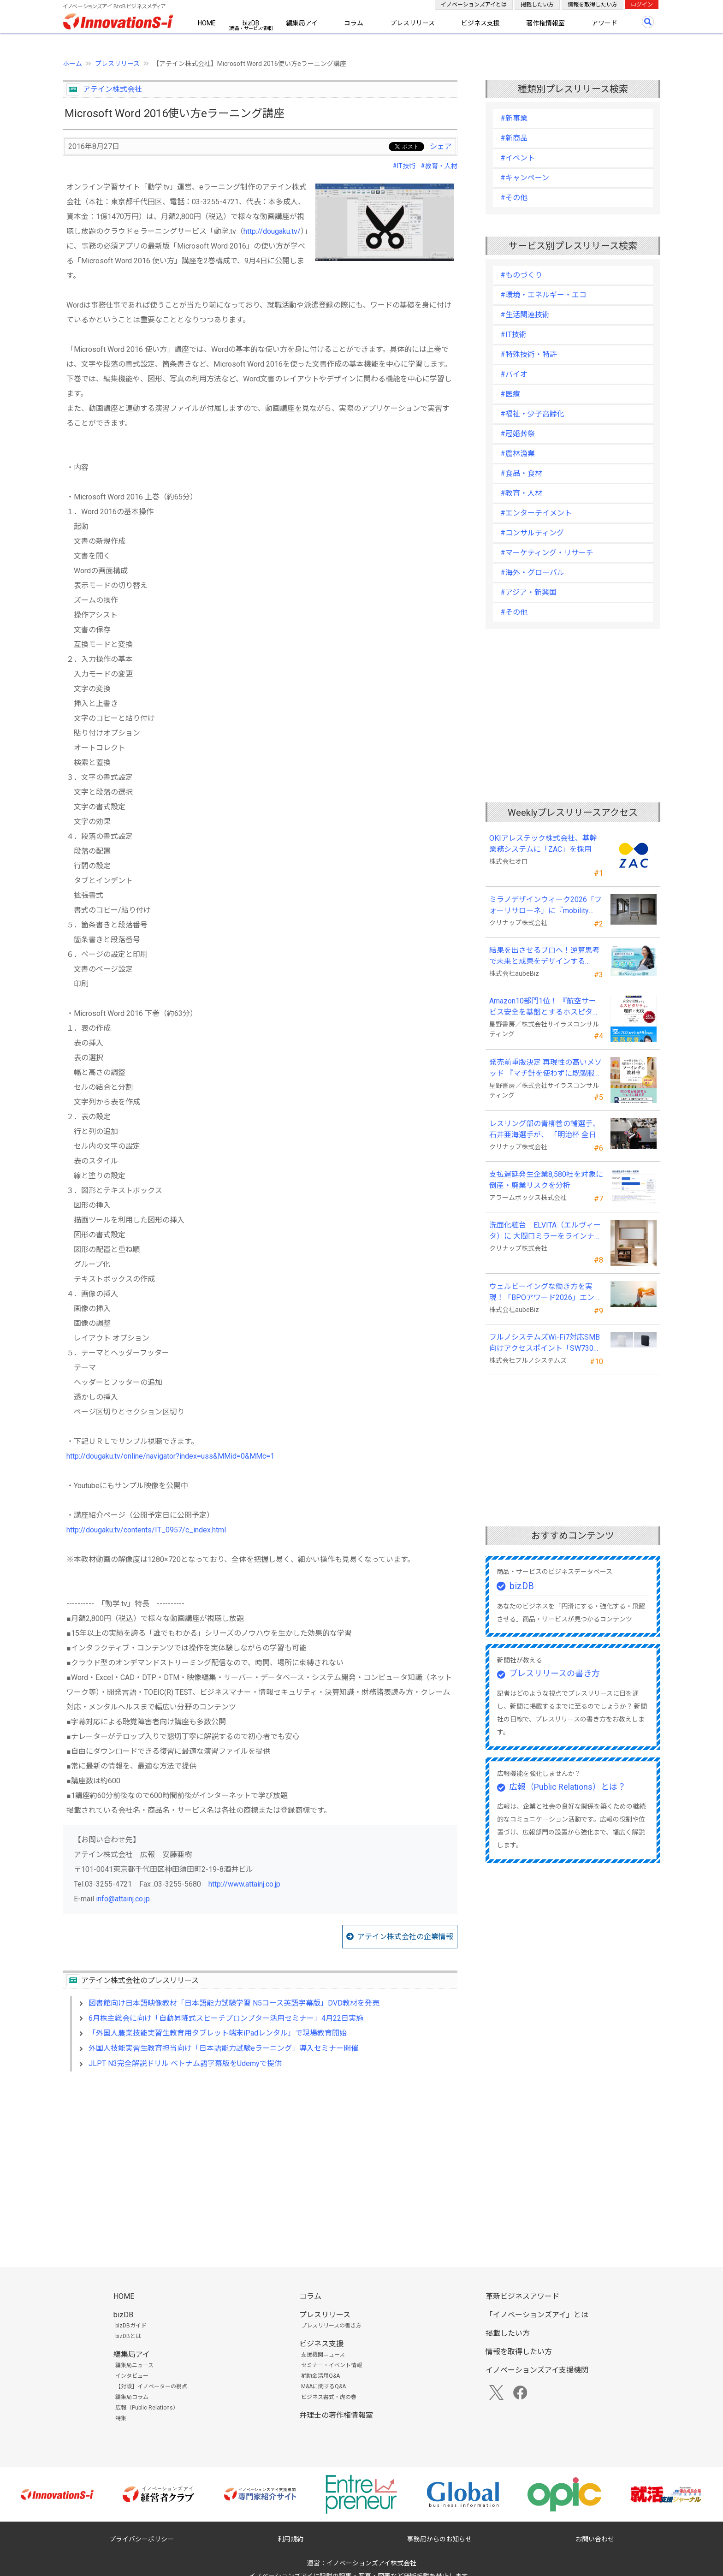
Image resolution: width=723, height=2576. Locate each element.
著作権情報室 (545, 23)
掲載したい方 (537, 4)
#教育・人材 (439, 166)
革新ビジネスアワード (522, 2296)
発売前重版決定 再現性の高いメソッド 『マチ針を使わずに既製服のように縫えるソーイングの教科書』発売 (545, 1068)
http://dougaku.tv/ (272, 231)
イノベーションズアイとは (474, 4)
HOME (207, 23)
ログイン (642, 4)
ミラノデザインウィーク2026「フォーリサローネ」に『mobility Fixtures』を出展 (545, 905)
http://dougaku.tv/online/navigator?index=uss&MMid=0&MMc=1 (170, 1456)
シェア (441, 146)
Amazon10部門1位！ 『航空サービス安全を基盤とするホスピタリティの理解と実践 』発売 (544, 1007)
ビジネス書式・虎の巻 (328, 2397)
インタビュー (131, 2376)
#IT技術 (403, 166)
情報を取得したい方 (592, 4)
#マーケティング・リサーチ (546, 552)
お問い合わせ (594, 2539)
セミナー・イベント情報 (331, 2365)
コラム (353, 23)
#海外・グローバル (532, 572)
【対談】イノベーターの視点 (151, 2386)
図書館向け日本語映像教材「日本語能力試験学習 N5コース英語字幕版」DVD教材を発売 (234, 2003)
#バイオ (513, 374)
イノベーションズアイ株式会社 (371, 2563)
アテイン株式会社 (112, 89)
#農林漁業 (517, 453)
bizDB (251, 23)
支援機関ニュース (323, 2354)
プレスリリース (412, 23)
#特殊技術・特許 (528, 354)
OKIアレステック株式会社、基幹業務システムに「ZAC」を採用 (543, 844)
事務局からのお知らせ (439, 2539)
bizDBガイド (131, 2325)
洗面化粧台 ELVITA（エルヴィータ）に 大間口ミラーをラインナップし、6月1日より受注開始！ (545, 1231)
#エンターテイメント (536, 513)
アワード (604, 23)
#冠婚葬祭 (517, 433)
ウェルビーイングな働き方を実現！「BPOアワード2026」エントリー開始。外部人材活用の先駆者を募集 (545, 1292)
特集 (120, 2418)
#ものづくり (521, 275)
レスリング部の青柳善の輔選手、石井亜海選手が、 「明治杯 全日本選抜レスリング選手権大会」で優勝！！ (544, 1129)
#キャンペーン (524, 177)
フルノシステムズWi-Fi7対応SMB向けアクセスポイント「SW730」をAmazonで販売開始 (545, 1343)
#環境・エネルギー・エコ (543, 295)
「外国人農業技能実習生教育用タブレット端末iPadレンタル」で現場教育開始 (218, 2033)
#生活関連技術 (525, 314)
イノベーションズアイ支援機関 (537, 2370)
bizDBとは (128, 2336)
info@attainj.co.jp (123, 1898)
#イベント (517, 158)
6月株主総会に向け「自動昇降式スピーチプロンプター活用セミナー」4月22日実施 (226, 2018)
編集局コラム (131, 2397)
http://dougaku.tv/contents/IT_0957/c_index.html (146, 1529)
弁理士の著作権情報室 (336, 2415)
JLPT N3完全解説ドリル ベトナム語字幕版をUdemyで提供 (185, 2063)
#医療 (510, 394)
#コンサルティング (532, 532)
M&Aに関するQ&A (323, 2386)
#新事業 (513, 118)
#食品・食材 (521, 473)
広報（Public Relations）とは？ (567, 1787)
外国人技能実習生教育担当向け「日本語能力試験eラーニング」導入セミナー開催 (223, 2048)
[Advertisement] (260, 2158)
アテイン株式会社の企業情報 (405, 1936)
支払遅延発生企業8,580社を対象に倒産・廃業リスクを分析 (546, 1180)
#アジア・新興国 (528, 592)
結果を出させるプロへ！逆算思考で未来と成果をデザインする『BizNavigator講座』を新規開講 (544, 956)
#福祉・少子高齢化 (532, 414)
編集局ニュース (134, 2365)
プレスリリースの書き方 (554, 1673)
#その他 (513, 197)
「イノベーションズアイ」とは (537, 2314)
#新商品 (513, 138)
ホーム (72, 63)
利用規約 (290, 2539)
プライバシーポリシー (141, 2539)
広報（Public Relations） (146, 2407)
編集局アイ (302, 23)
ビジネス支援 (480, 23)
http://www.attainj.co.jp (244, 1884)
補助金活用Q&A (320, 2376)
